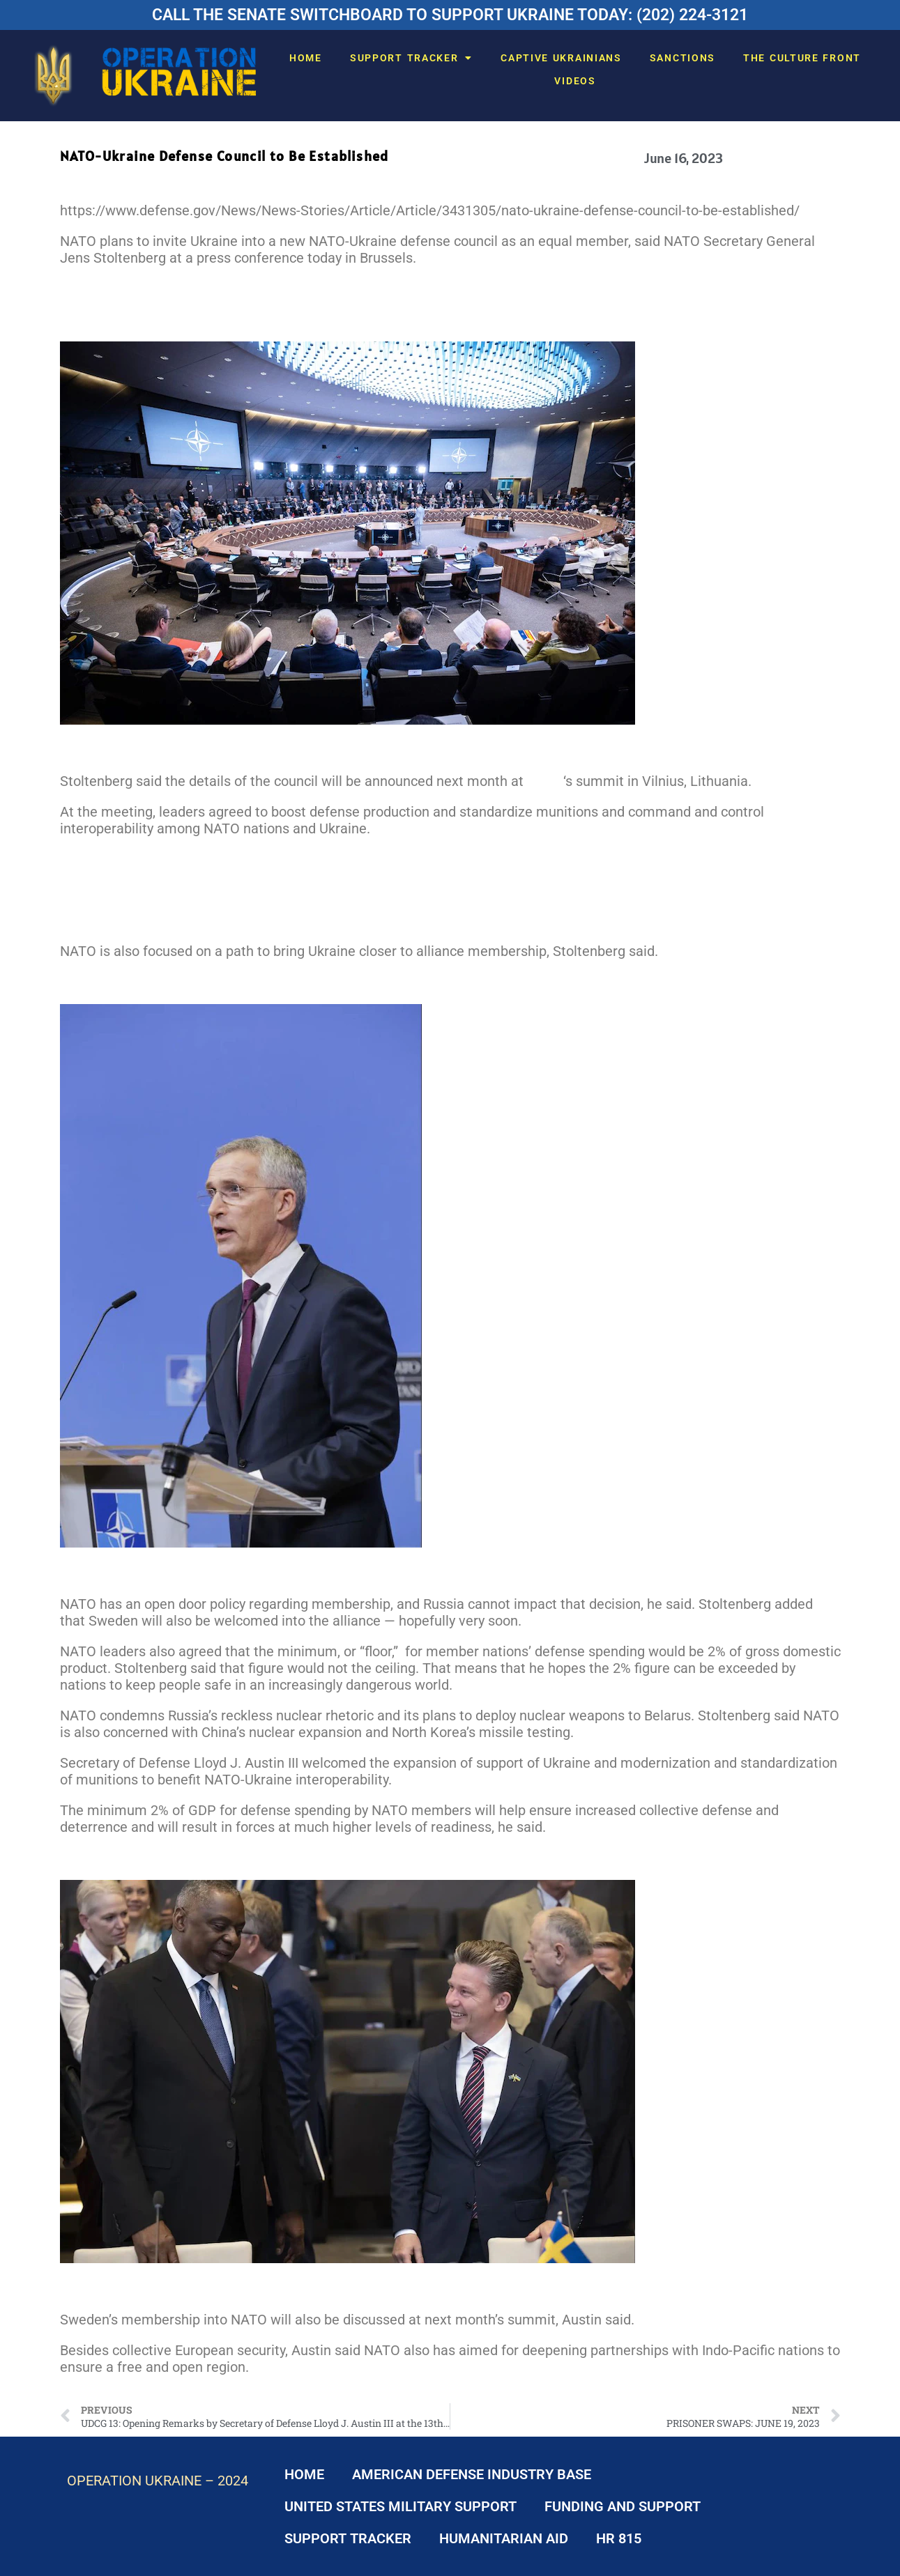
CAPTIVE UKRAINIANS (561, 57)
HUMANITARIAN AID (503, 2538)
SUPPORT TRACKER (411, 58)
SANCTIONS (682, 57)
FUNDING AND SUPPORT (622, 2506)
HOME (305, 57)
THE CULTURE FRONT (802, 57)
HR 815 (618, 2538)
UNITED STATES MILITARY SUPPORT (400, 2506)
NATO (545, 781)
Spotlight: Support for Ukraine (151, 889)
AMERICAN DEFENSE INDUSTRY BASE (471, 2474)
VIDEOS (574, 80)
